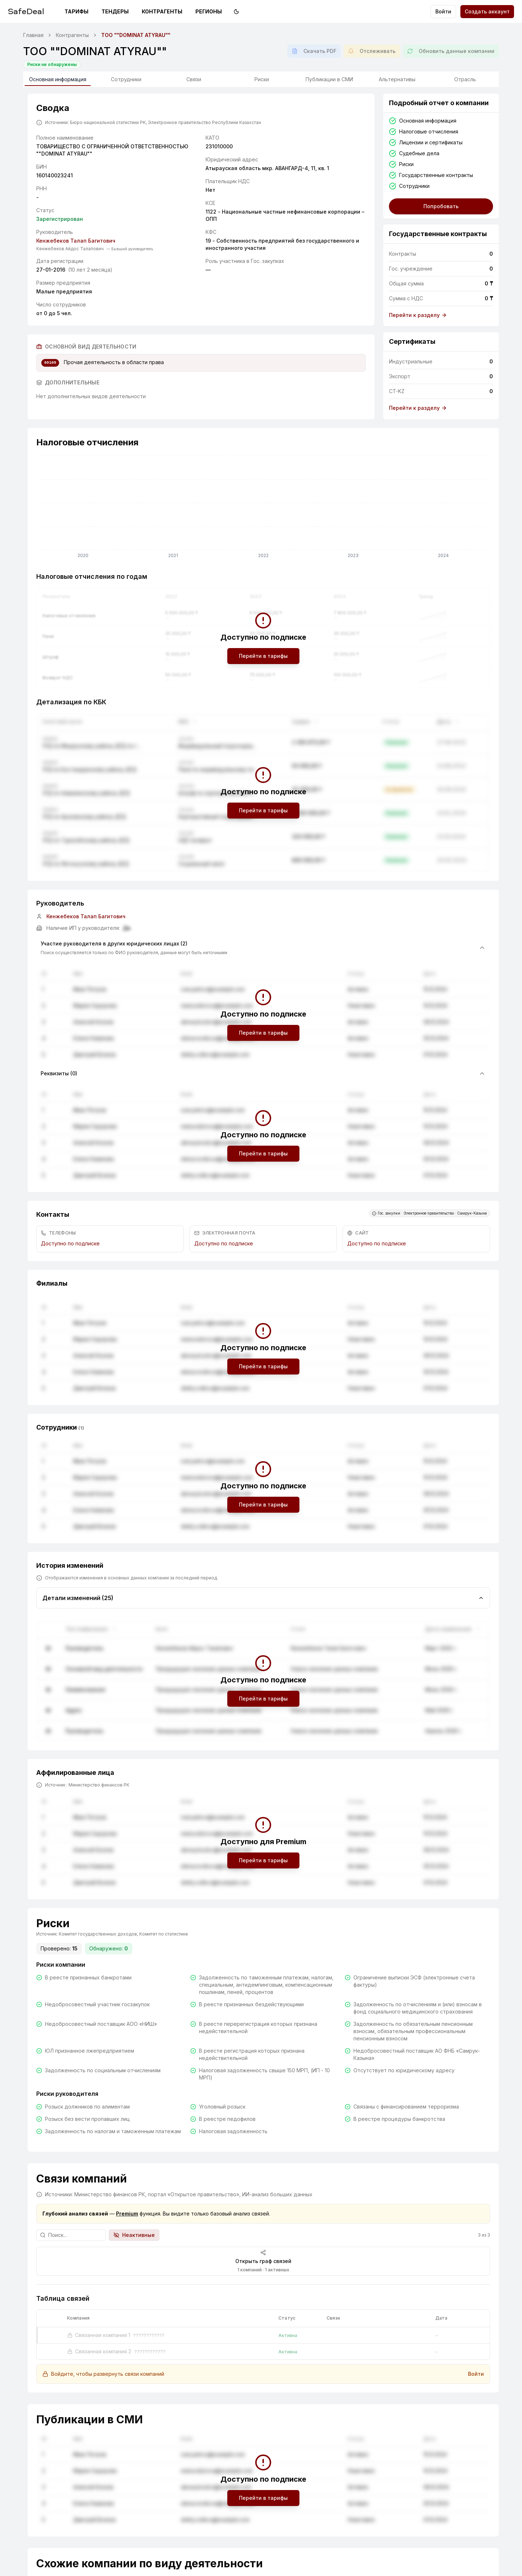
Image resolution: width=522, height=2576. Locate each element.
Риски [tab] (261, 79)
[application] (263, 508)
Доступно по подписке (70, 1243)
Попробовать (441, 206)
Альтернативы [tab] (397, 79)
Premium (127, 2213)
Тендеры (115, 11)
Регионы (208, 11)
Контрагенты (162, 11)
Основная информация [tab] (58, 81)
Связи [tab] (193, 79)
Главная (33, 35)
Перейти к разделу (418, 315)
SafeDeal (26, 11)
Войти (443, 11)
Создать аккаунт (487, 11)
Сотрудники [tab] (126, 79)
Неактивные (134, 2235)
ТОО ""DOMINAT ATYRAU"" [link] (135, 35)
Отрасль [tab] (465, 79)
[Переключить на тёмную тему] (236, 11)
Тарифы (76, 11)
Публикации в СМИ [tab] (329, 79)
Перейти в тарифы (263, 656)
